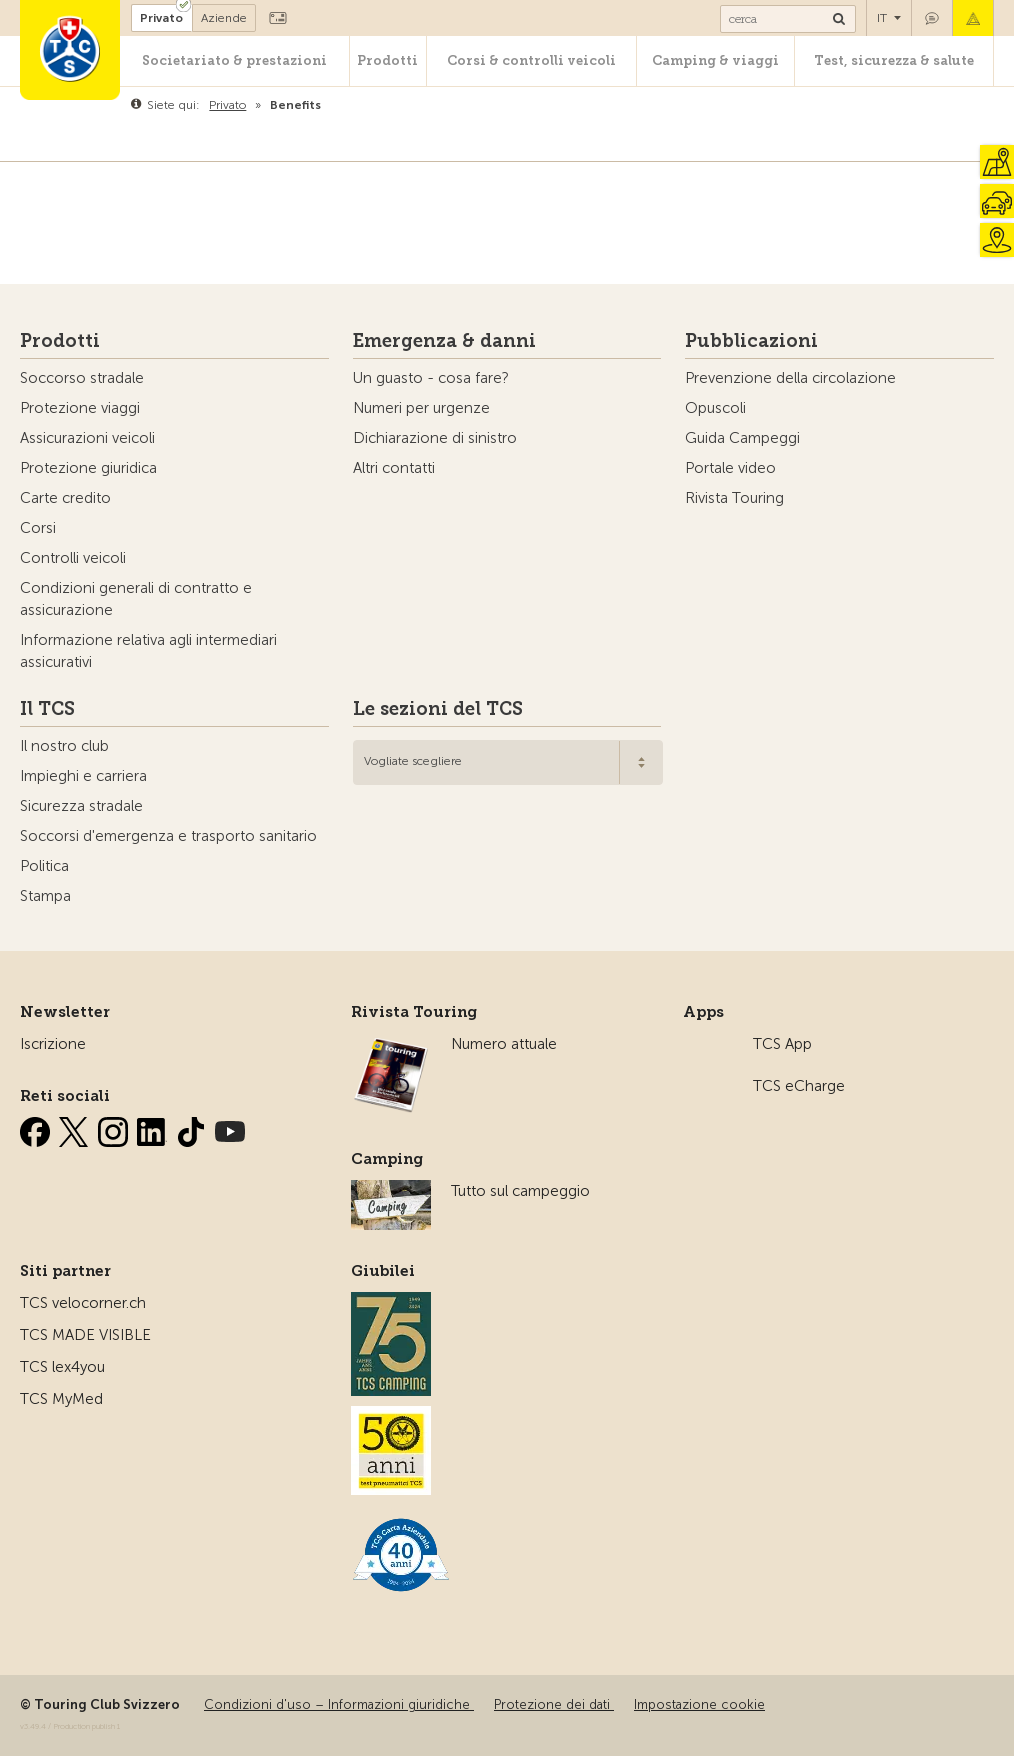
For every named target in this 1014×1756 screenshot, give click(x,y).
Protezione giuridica (88, 468)
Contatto (932, 18)
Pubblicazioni (751, 341)
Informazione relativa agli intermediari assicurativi (148, 651)
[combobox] (508, 762)
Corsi (38, 528)
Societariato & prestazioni (234, 60)
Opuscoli (715, 408)
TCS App (782, 1044)
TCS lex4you (62, 1367)
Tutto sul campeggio (520, 1191)
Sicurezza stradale (81, 806)
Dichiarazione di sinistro (435, 438)
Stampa (45, 896)
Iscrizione (53, 1044)
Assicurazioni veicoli (87, 438)
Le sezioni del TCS (438, 709)
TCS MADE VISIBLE (85, 1335)
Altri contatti (394, 468)
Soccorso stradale (82, 378)
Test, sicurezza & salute (894, 60)
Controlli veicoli (73, 558)
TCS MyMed (61, 1399)
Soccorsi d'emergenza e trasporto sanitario (168, 836)
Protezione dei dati (554, 1704)
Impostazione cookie (699, 1704)
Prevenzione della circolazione (790, 378)
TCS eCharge (799, 1086)
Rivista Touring (734, 498)
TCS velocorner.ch (83, 1303)
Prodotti (387, 60)
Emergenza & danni (973, 18)
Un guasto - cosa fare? (431, 378)
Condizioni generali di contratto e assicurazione (136, 599)
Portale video (730, 468)
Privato (161, 18)
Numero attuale (504, 1044)
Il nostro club (64, 746)
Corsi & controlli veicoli (531, 60)
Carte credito (65, 498)
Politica (44, 866)
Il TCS (47, 709)
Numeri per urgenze (421, 408)
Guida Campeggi (742, 438)
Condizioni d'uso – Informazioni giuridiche (339, 1704)
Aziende (224, 18)
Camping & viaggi (715, 60)
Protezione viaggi (80, 408)
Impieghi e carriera (83, 776)
